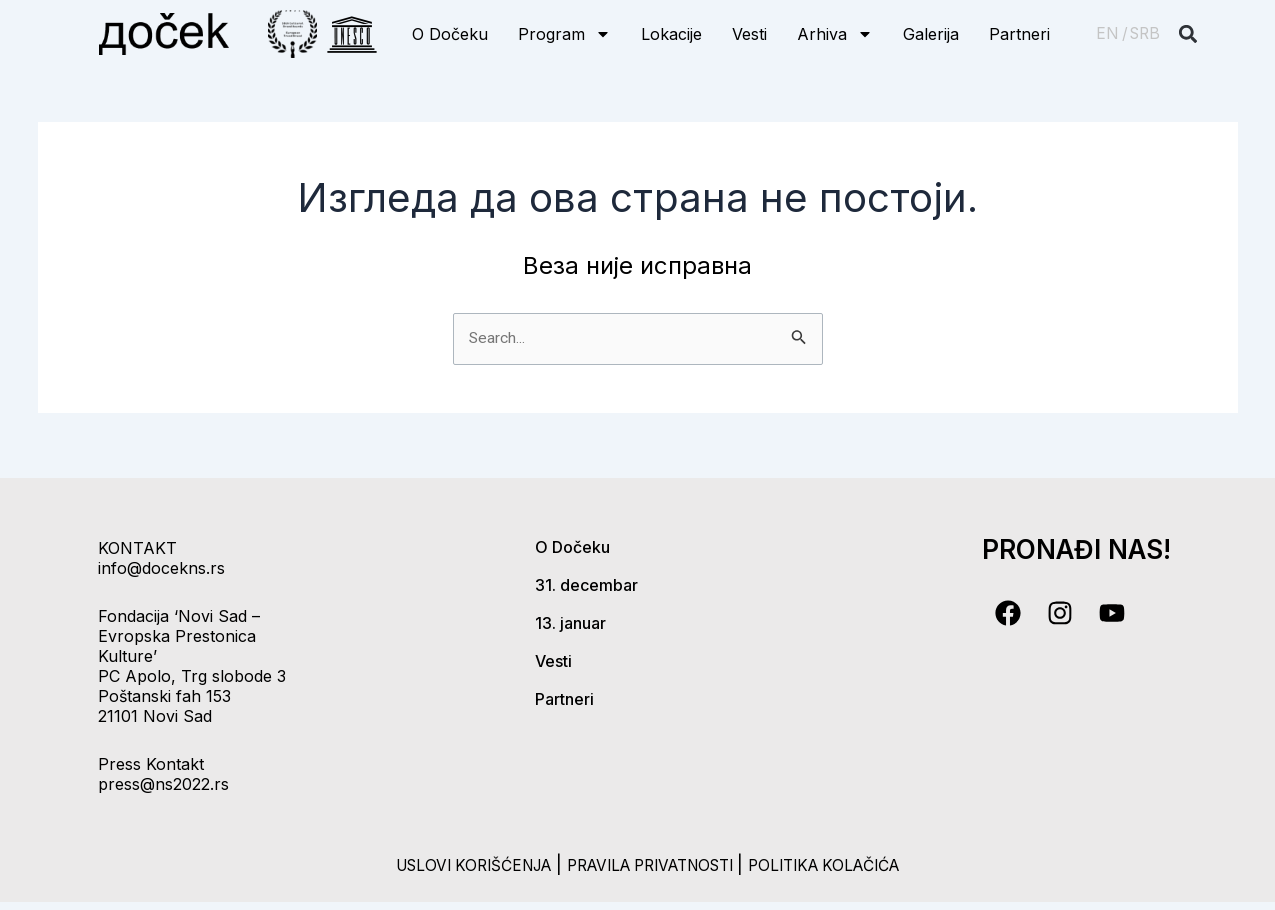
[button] (1187, 34)
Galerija (931, 34)
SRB (1145, 33)
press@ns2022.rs (163, 784)
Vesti (749, 34)
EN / (1112, 33)
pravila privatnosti (652, 864)
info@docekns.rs (161, 568)
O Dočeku (450, 34)
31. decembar (586, 585)
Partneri (1019, 34)
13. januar (570, 623)
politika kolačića (857, 864)
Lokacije (671, 34)
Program (564, 34)
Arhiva (835, 34)
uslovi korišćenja (440, 864)
